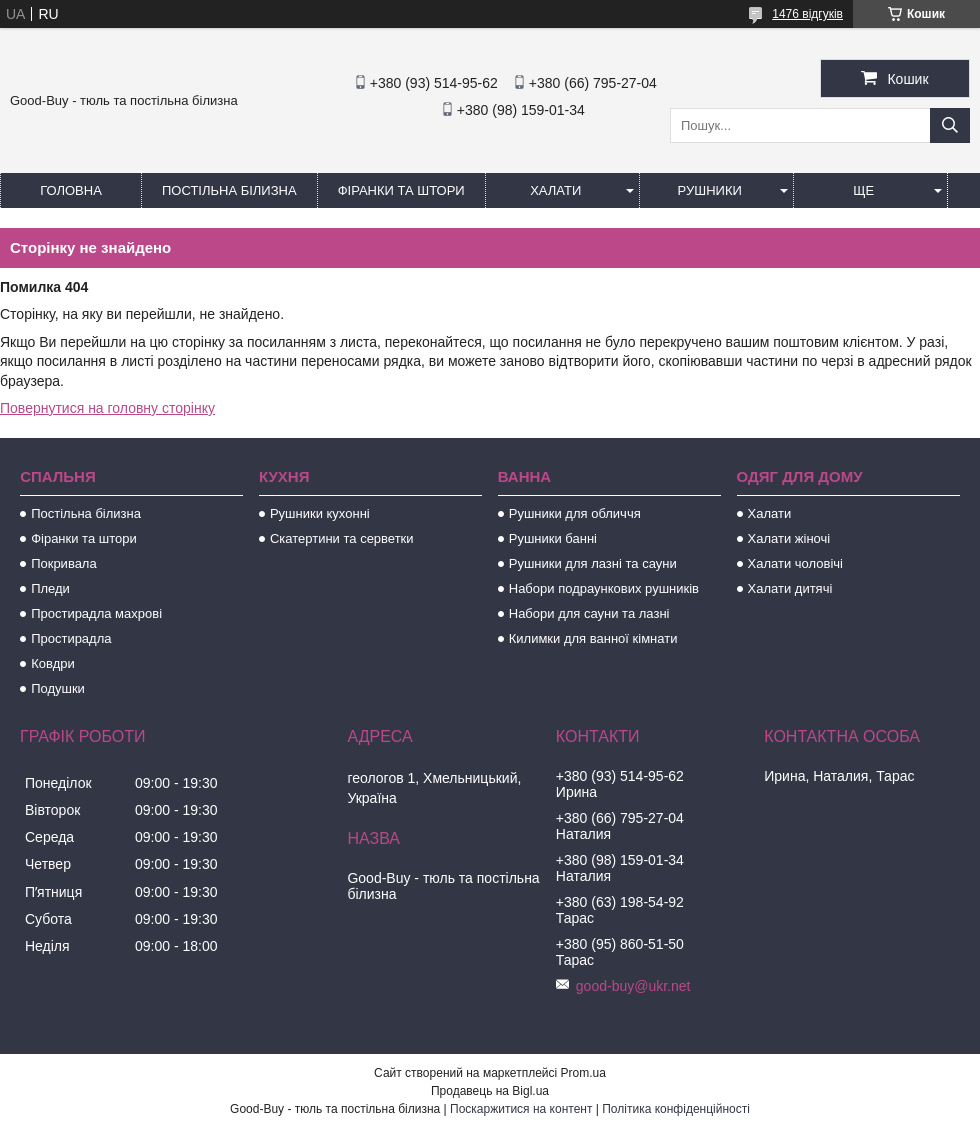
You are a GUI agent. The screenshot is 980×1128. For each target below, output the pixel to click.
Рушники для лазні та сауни (593, 563)
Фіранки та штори (401, 190)
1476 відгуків (807, 14)
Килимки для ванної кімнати (593, 638)
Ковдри (53, 663)
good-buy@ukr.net (633, 986)
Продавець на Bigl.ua (490, 1091)
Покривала (64, 563)
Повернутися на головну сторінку (107, 408)
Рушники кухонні (320, 513)
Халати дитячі (790, 588)
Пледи (50, 588)
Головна (71, 190)
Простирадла (71, 638)
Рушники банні (553, 538)
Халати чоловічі (795, 563)
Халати (555, 190)
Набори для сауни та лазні (589, 613)
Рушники (710, 190)
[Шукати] (950, 125)
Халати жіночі (789, 538)
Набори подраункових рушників (604, 588)
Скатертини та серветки (342, 538)
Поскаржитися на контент (521, 1109)
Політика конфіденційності (676, 1109)
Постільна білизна (229, 190)
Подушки (58, 688)
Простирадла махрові (96, 613)
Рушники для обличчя (575, 513)
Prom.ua (583, 1073)
